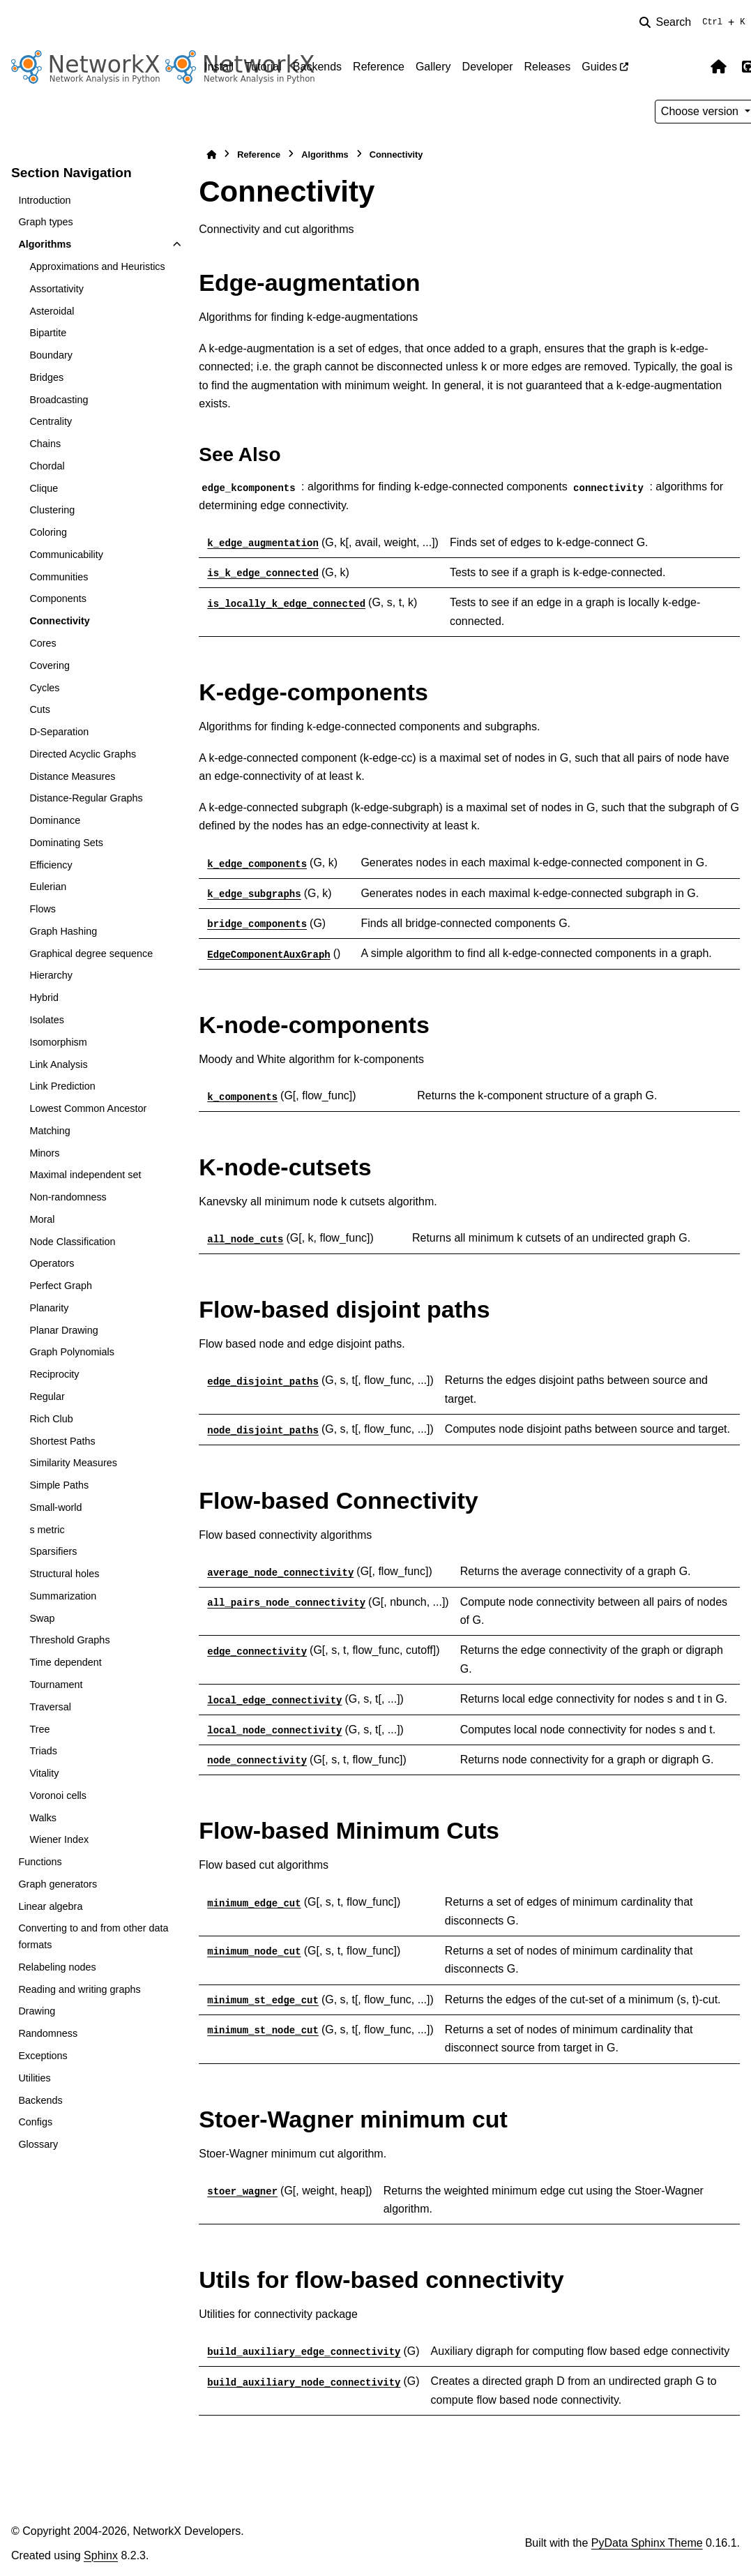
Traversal (49, 1706)
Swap (41, 1618)
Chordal (46, 466)
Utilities (34, 2078)
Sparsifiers (53, 1551)
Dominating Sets (66, 842)
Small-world (55, 1507)
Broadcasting (58, 399)
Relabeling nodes (57, 1967)
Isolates (46, 1019)
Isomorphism (57, 1042)
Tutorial (263, 67)
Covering (49, 665)
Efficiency (50, 865)
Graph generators (57, 1884)
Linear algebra (50, 1906)
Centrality (50, 421)
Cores (42, 643)
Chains (45, 443)
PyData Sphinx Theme (647, 2543)
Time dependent (65, 1662)
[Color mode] (689, 67)
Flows (42, 908)
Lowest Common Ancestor (87, 1108)
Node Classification (72, 1241)
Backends (317, 67)
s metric (46, 1529)
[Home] (211, 154)
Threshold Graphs (69, 1639)
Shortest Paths (62, 1441)
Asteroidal (51, 311)
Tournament (55, 1684)
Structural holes (64, 1573)
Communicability (66, 554)
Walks (42, 1817)
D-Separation (59, 731)
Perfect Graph (60, 1285)
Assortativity (56, 288)
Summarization (62, 1596)
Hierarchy (51, 975)
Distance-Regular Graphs (85, 798)
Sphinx (101, 2555)
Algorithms (44, 244)
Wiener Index (59, 1839)
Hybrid (44, 997)
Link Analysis (58, 1064)
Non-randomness (67, 1197)
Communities (58, 576)
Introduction (44, 200)
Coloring (48, 532)
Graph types (45, 221)
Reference (378, 67)
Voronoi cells (57, 1795)
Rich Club (51, 1418)
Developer (487, 67)
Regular (46, 1396)
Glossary (38, 2144)
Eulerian (47, 886)
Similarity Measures (73, 1462)
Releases (547, 67)
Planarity (48, 1307)
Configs (35, 2121)
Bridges (46, 377)
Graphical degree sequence (91, 953)
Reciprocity (54, 1374)
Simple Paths (59, 1485)
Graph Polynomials (71, 1351)
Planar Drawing (63, 1330)
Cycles (44, 687)
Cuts (39, 709)
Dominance (54, 820)
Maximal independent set (85, 1174)
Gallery (433, 67)
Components (57, 598)
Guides (599, 67)
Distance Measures (72, 776)
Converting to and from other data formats (93, 1936)
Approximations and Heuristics (97, 266)
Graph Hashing (63, 931)
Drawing (36, 2011)
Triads (42, 1750)
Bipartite (47, 332)
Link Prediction (62, 1086)
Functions (39, 1861)
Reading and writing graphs (79, 1989)
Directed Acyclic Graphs (82, 754)
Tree (39, 1729)
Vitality (44, 1773)
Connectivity (59, 620)
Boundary (51, 355)
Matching (49, 1130)
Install (219, 67)
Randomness (47, 2033)
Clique (43, 488)
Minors (44, 1153)
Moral (41, 1219)
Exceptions (42, 2055)
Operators (51, 1263)
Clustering (52, 509)
